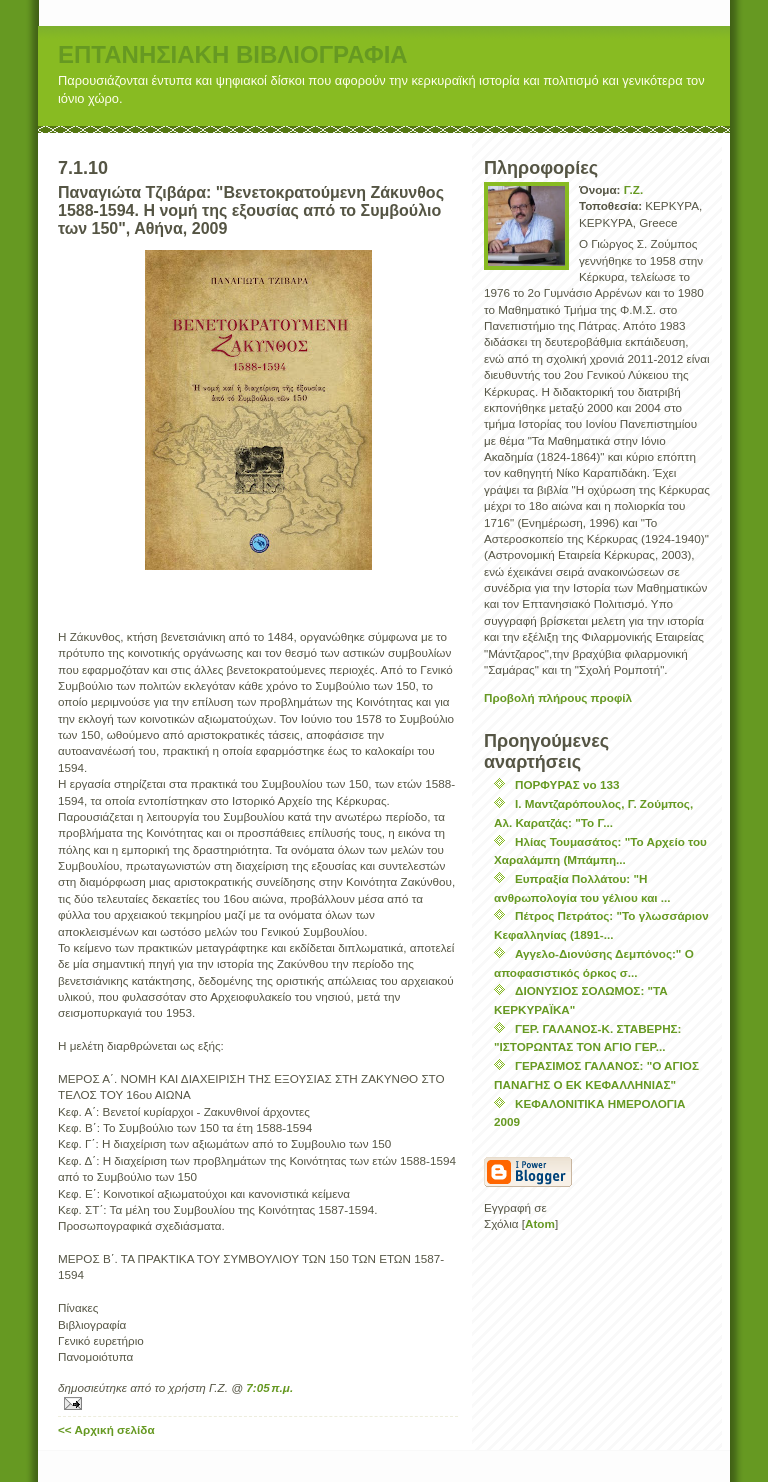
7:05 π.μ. (269, 1387)
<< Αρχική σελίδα (106, 1429)
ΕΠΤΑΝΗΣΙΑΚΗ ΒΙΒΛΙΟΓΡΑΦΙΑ (233, 54)
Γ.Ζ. (633, 189)
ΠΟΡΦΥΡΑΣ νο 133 (567, 784)
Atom (540, 1223)
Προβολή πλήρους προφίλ (558, 697)
